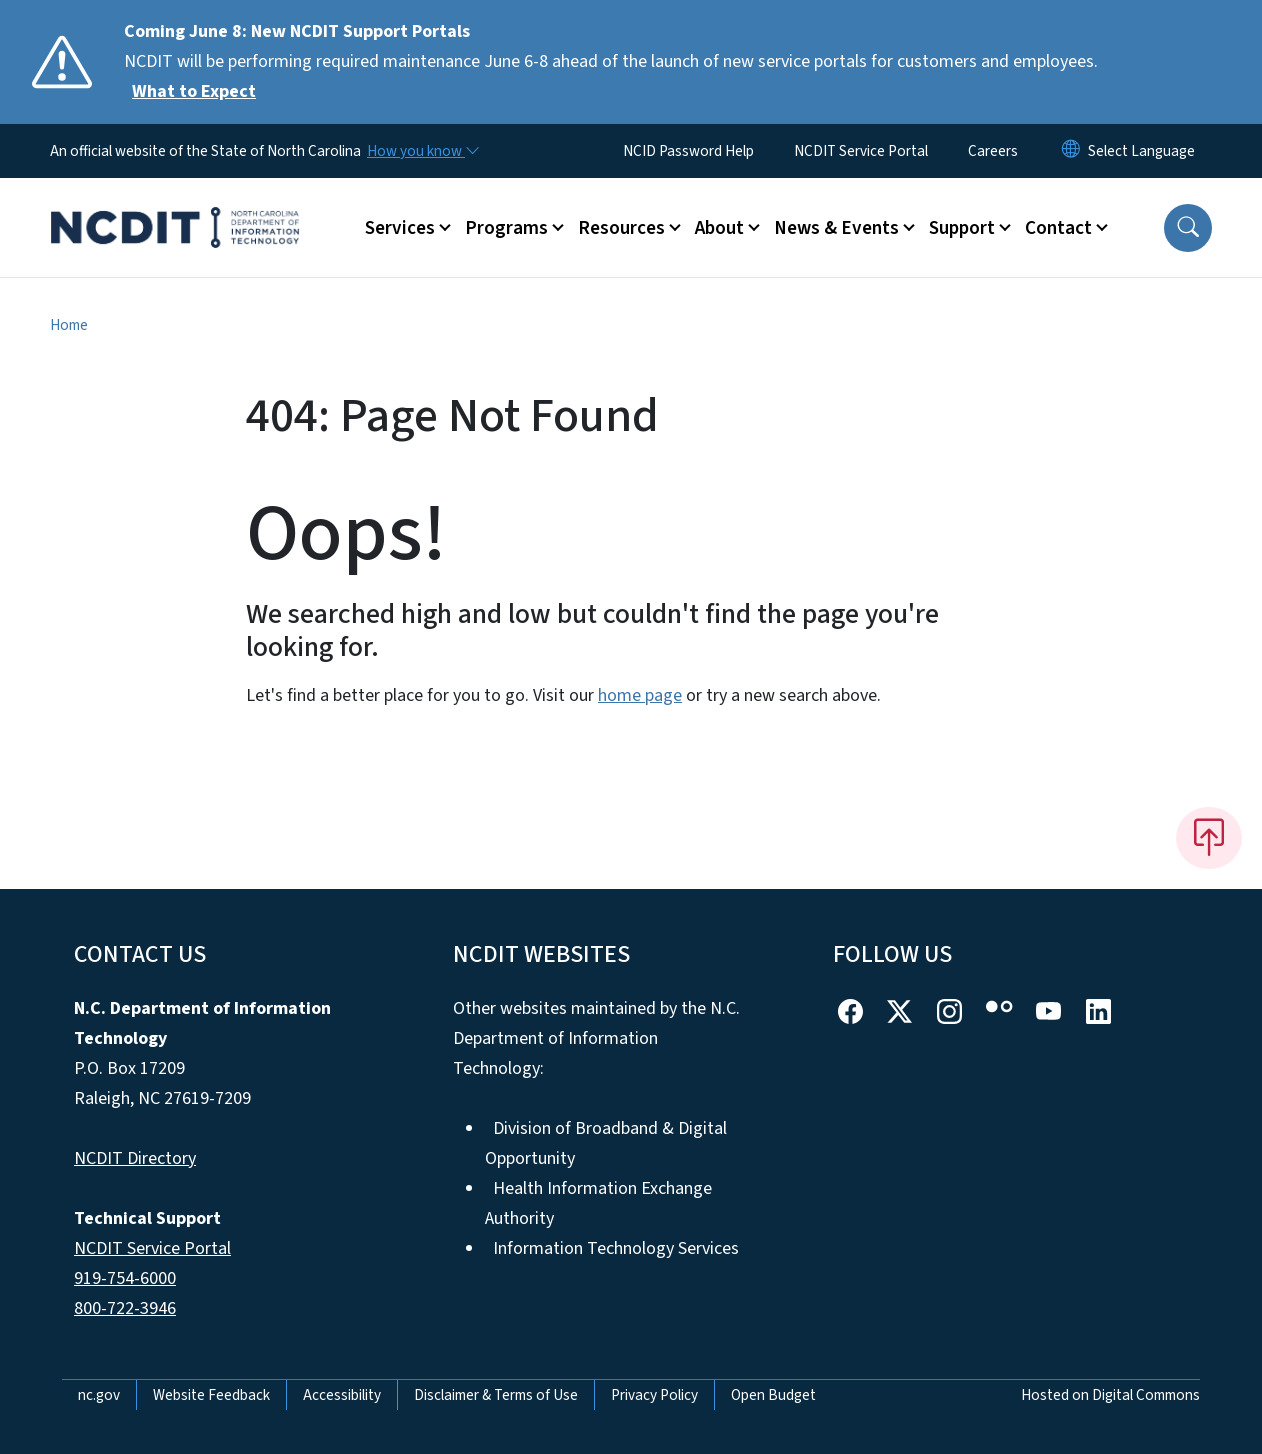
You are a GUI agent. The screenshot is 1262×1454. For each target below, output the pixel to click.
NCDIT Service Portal (861, 151)
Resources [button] (621, 228)
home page (640, 695)
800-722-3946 (125, 1308)
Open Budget (773, 1395)
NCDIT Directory (135, 1158)
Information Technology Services (616, 1248)
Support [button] (962, 228)
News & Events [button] (836, 228)
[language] (1141, 151)
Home (69, 325)
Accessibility (342, 1395)
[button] (1188, 228)
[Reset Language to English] (1071, 151)
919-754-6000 (125, 1278)
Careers (993, 151)
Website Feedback (211, 1395)
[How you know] (422, 151)
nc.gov (99, 1395)
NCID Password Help (688, 151)
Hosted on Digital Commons (1110, 1395)
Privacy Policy (654, 1395)
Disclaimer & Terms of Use (496, 1395)
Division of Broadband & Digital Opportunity (606, 1143)
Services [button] (400, 228)
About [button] (719, 228)
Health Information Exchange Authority (598, 1203)
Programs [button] (506, 228)
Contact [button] (1058, 228)
